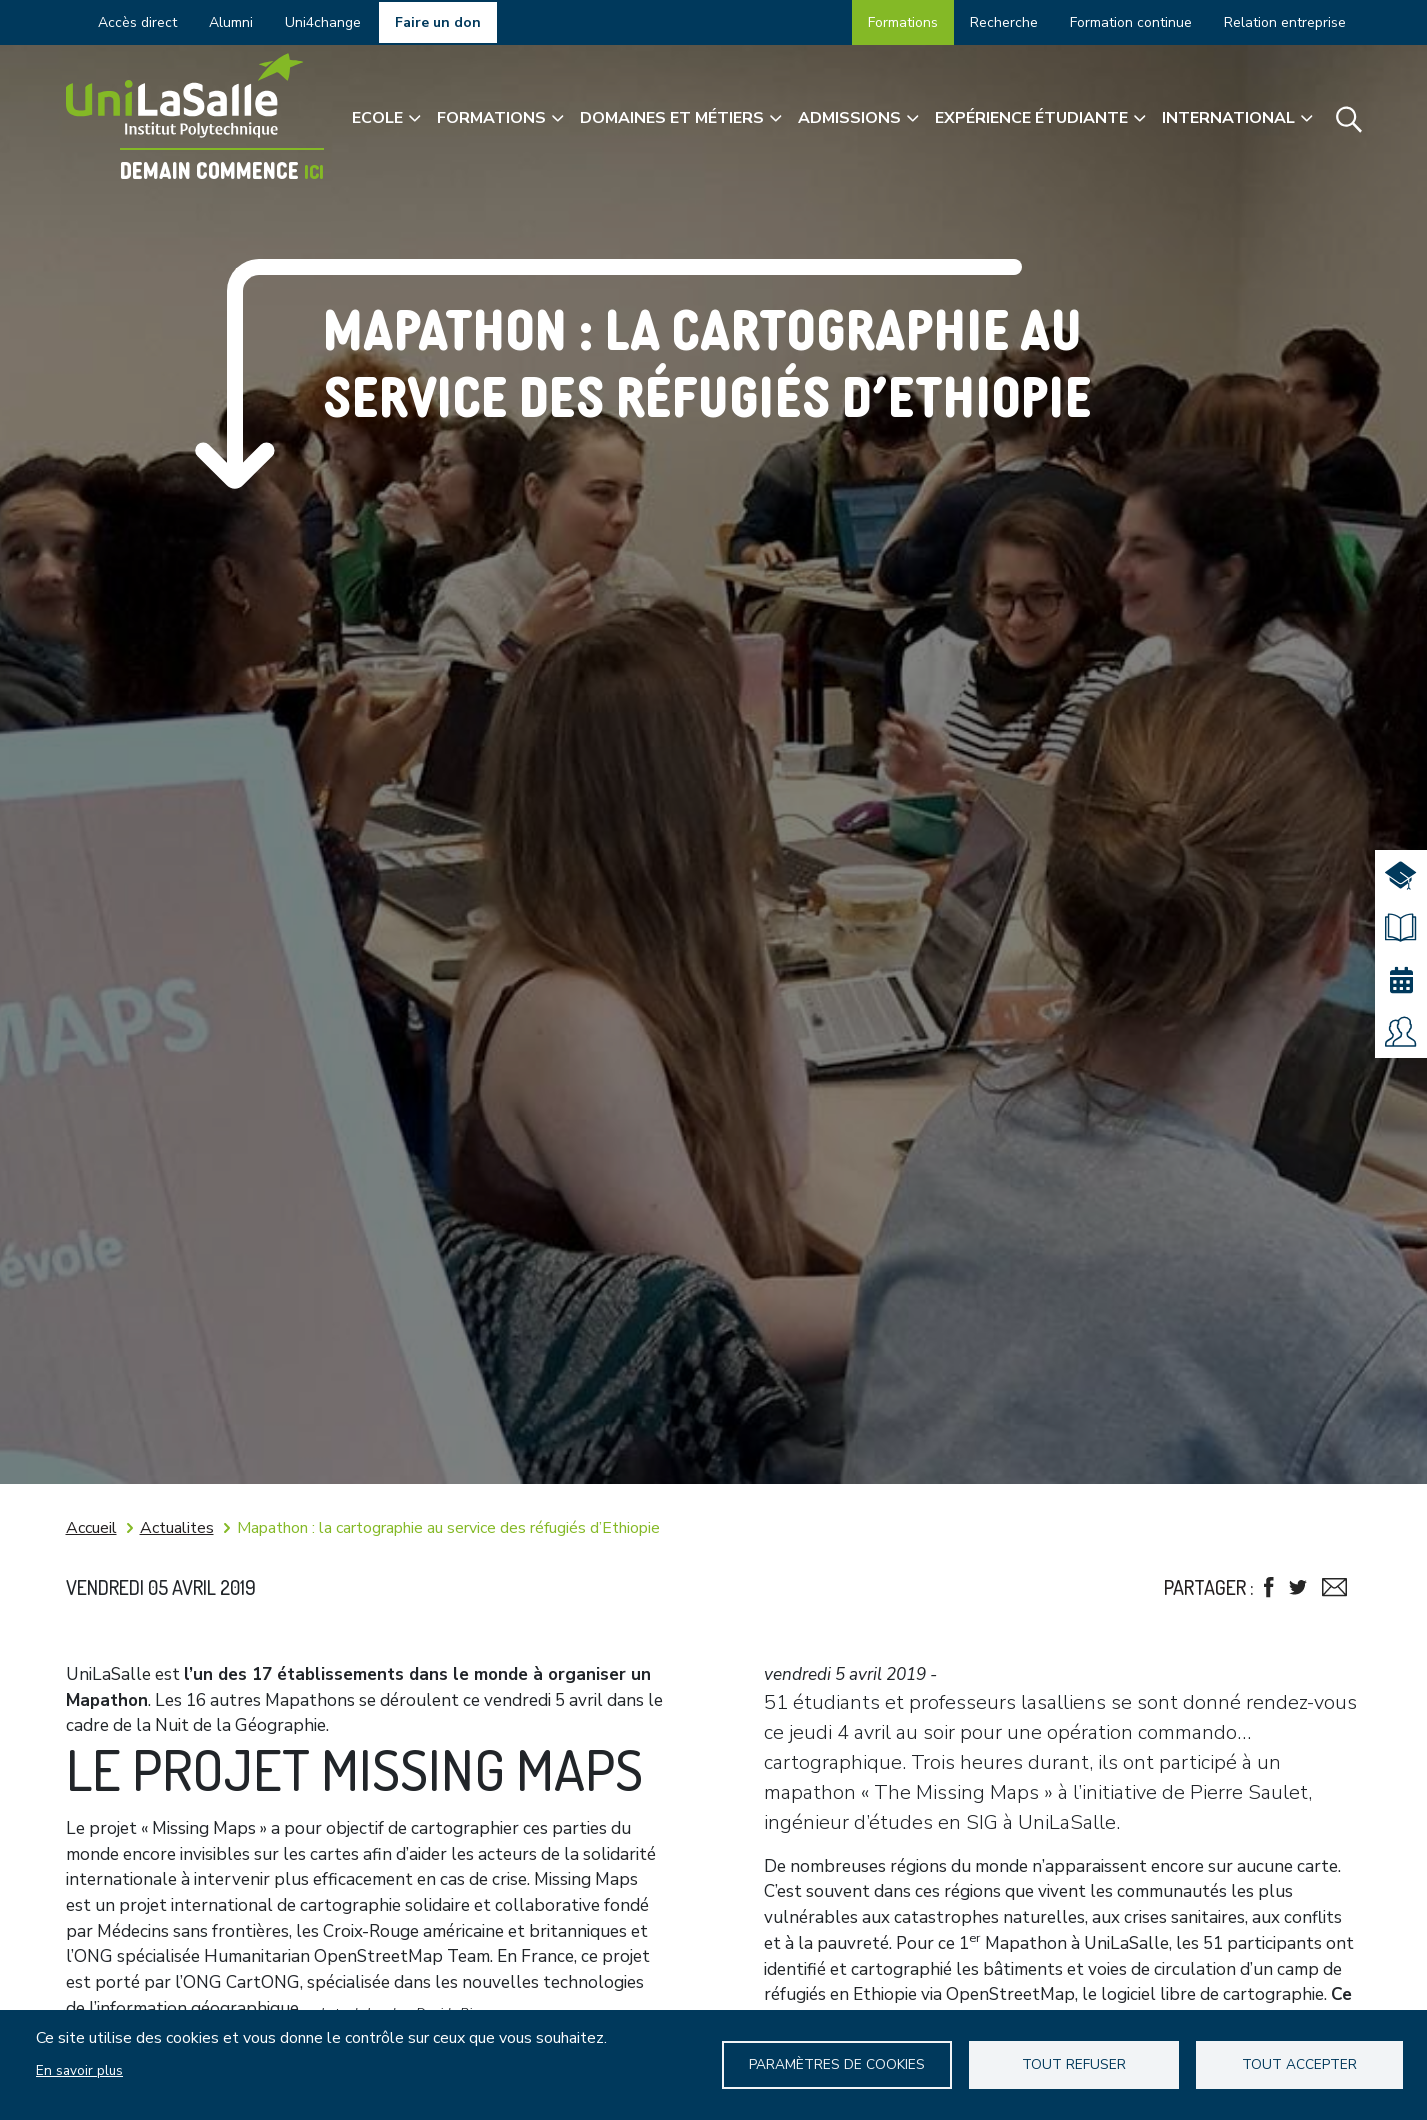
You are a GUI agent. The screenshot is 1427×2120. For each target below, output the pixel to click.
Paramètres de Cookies (839, 2064)
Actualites (177, 1528)
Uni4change (323, 22)
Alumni (231, 22)
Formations (903, 22)
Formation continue (1131, 22)
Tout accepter (1299, 2064)
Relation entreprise (1285, 22)
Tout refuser (1076, 2064)
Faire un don (438, 22)
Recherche (1004, 22)
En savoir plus (79, 2070)
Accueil (91, 1528)
